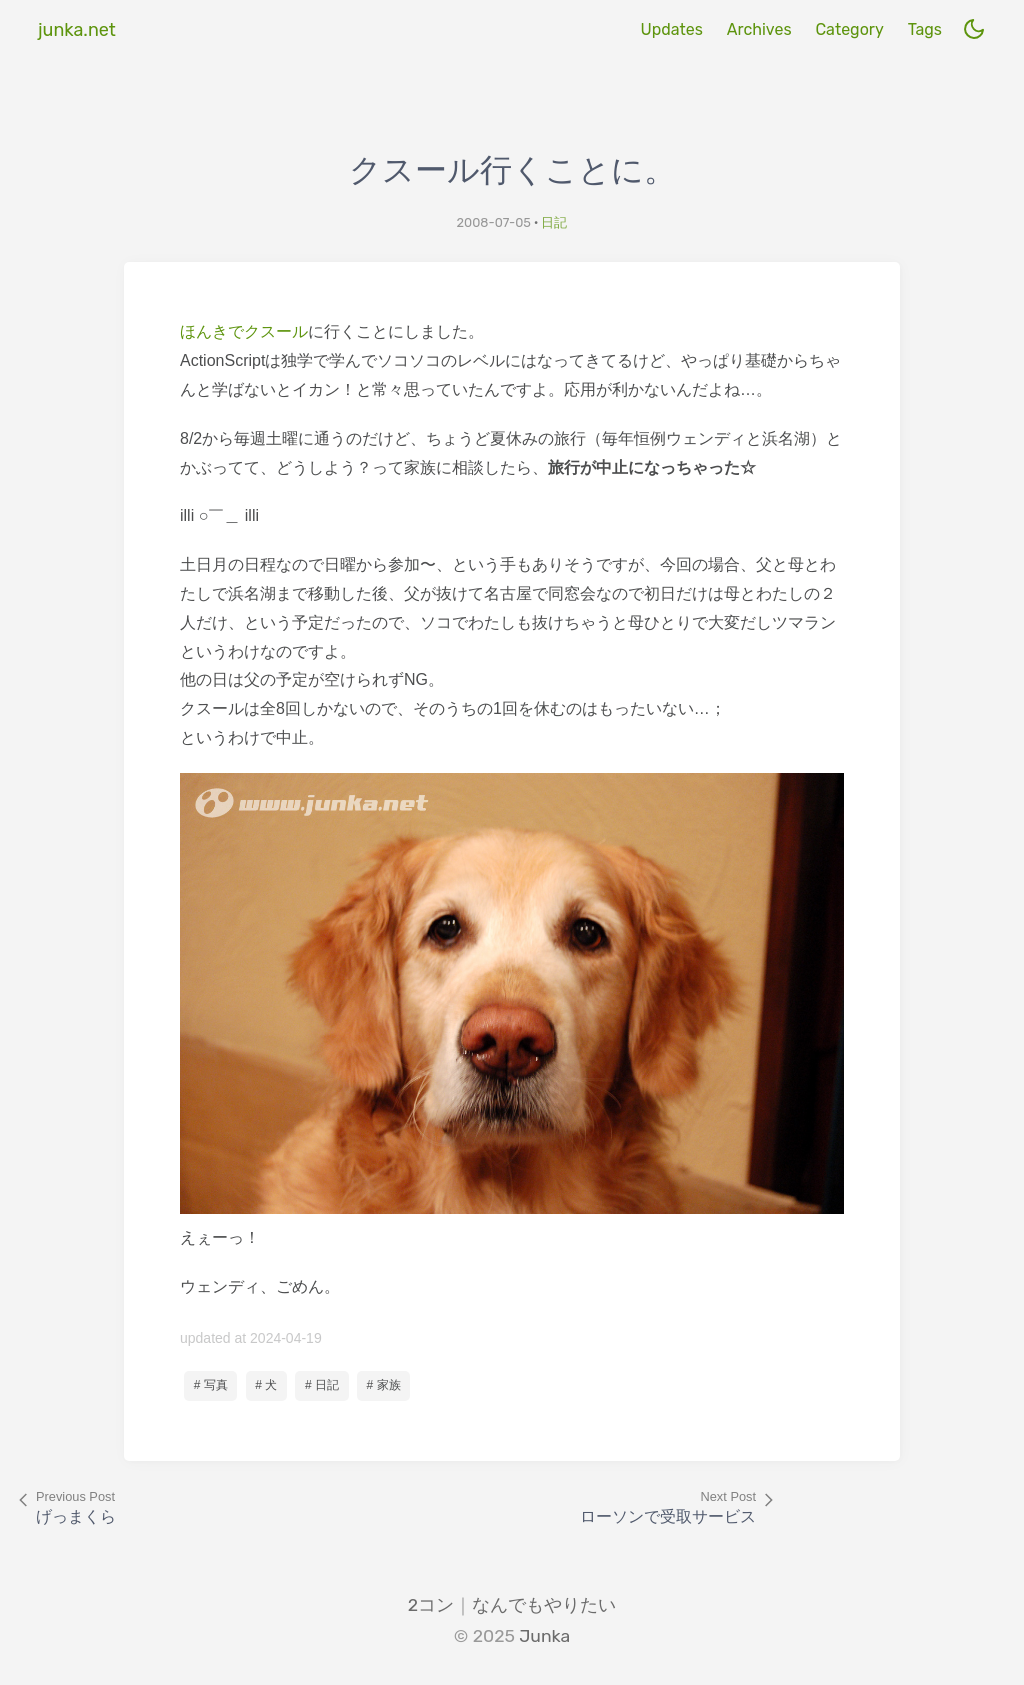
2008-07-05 (494, 222)
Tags (925, 29)
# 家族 (384, 1385)
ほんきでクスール (244, 331)
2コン (431, 1605)
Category (849, 29)
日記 (554, 222)
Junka (544, 1636)
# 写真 (211, 1385)
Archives (759, 29)
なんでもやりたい (544, 1605)
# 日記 (322, 1385)
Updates (671, 29)
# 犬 (266, 1385)
